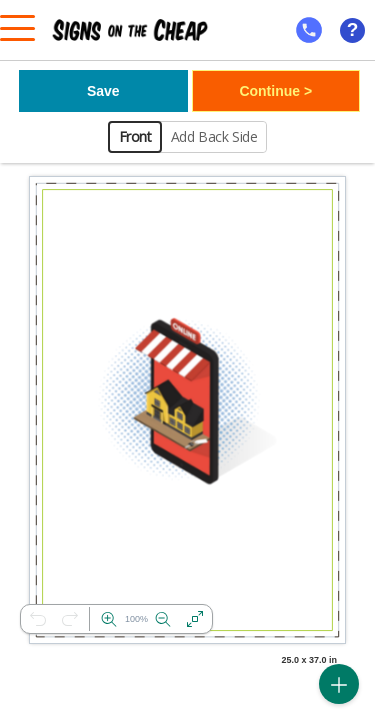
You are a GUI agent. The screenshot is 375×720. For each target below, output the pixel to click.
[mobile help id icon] (309, 30)
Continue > (275, 91)
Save (103, 91)
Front (135, 136)
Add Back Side (214, 136)
